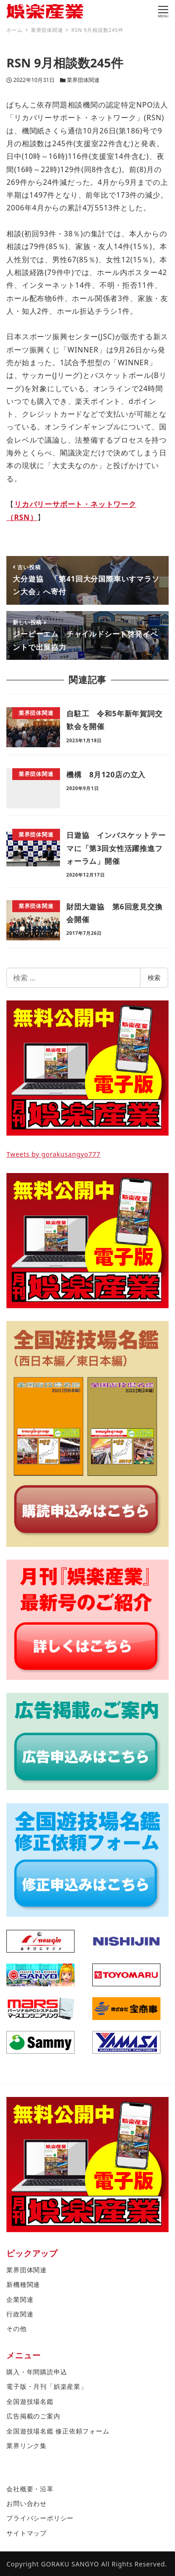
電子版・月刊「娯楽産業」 (46, 2386)
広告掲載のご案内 (33, 2416)
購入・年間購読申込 (36, 2371)
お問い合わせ (26, 2503)
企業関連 (19, 2299)
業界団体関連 (83, 80)
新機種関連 (23, 2284)
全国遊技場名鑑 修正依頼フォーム (57, 2431)
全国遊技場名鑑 (30, 2401)
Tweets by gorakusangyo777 (53, 1154)
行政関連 (19, 2314)
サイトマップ (26, 2533)
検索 (154, 977)
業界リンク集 (26, 2445)
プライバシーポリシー (40, 2518)
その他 (16, 2328)
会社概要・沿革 (30, 2488)
